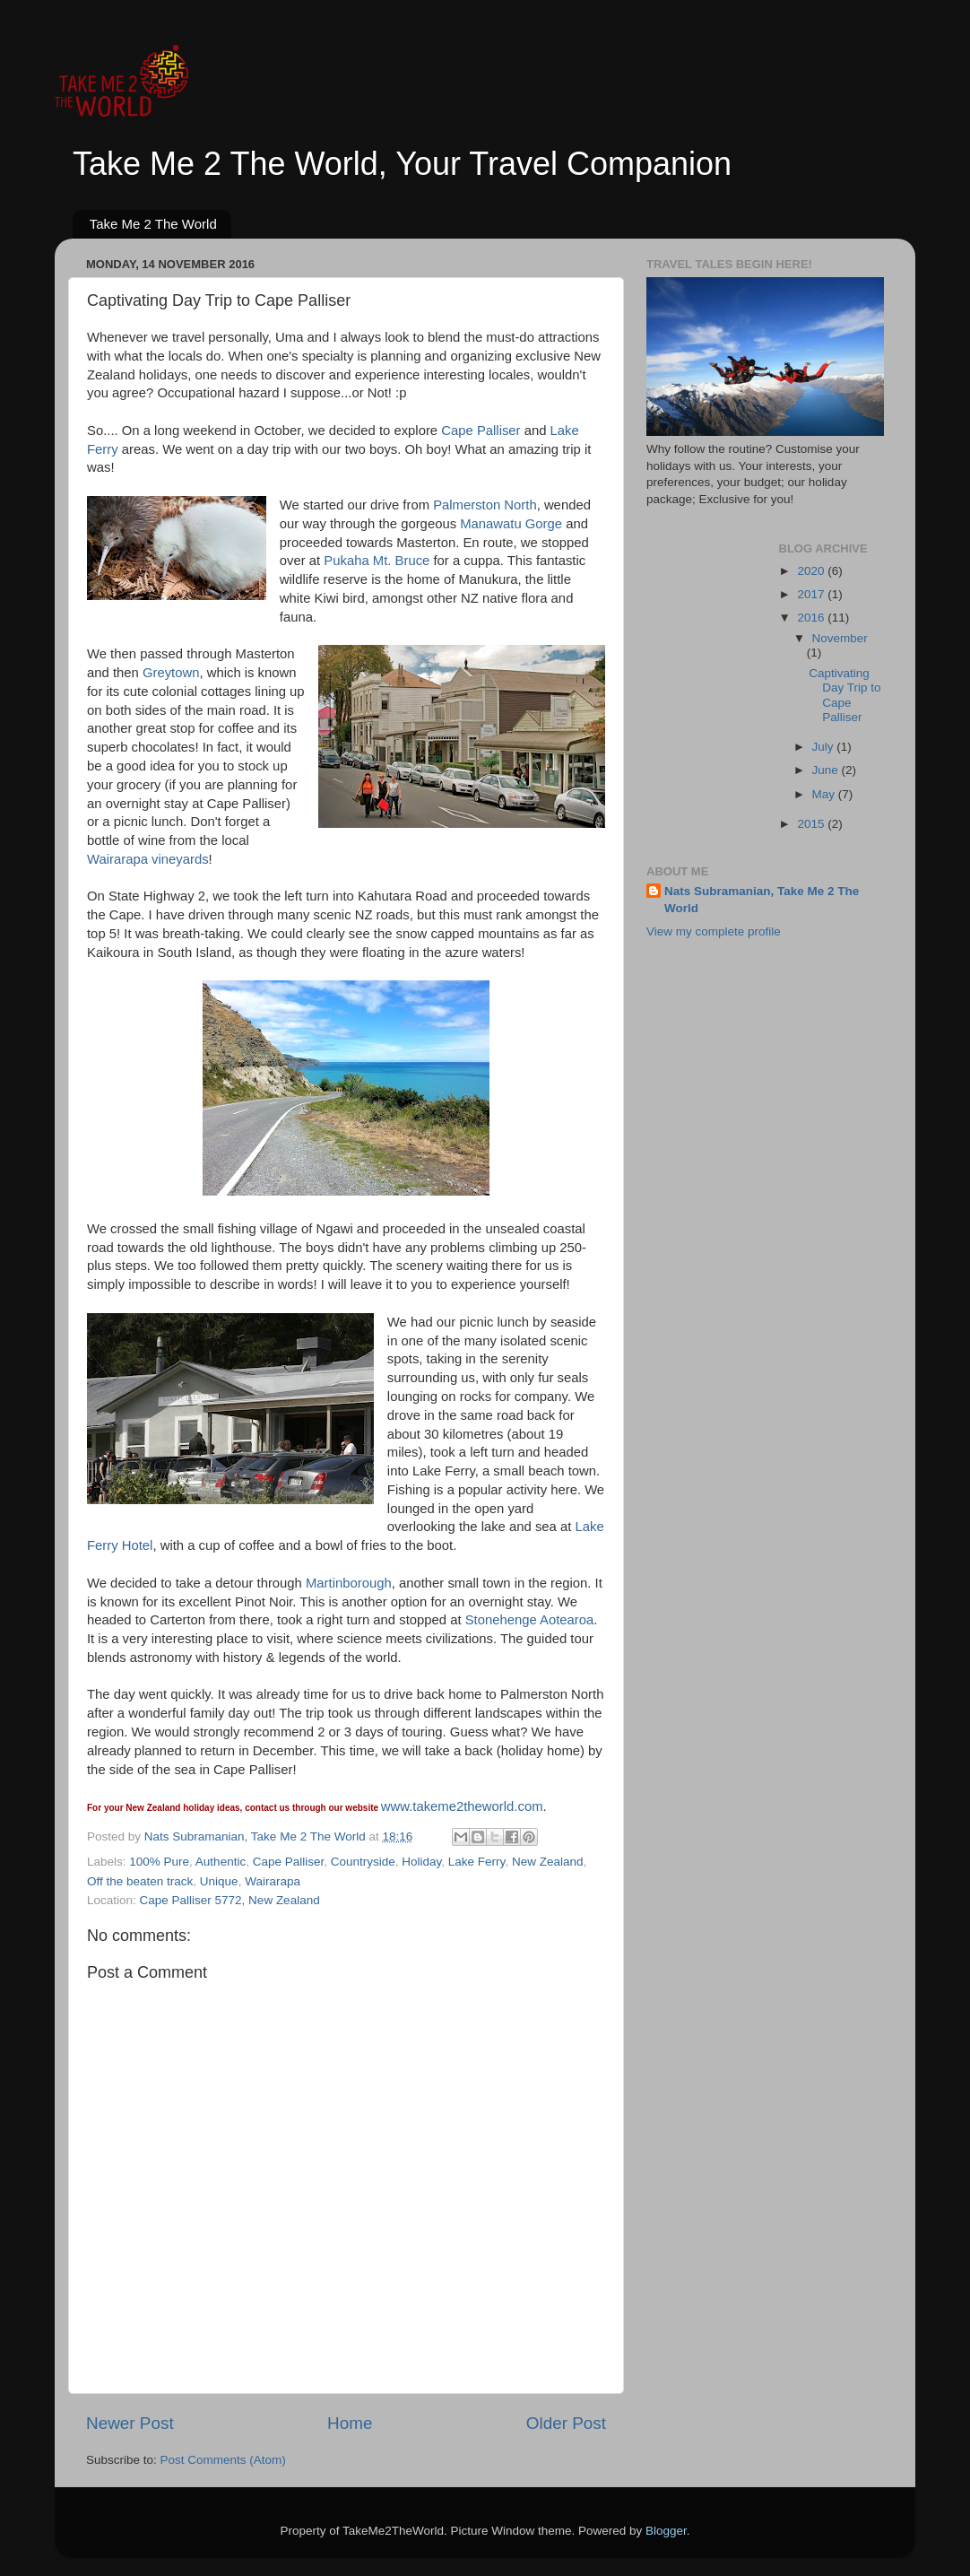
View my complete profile (713, 931)
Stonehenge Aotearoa (529, 1620)
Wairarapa (272, 1881)
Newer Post (130, 2423)
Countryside (363, 1861)
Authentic (220, 1861)
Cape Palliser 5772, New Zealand (230, 1900)
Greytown (171, 673)
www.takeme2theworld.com (462, 1806)
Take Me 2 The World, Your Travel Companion (402, 163)
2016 (812, 617)
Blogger (666, 2530)
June (827, 770)
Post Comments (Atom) (223, 2460)
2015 (812, 824)
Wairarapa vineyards (148, 859)
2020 (812, 571)
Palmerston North (485, 505)
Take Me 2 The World (153, 223)
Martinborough (349, 1583)
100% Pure (159, 1861)
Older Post (566, 2423)
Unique (219, 1881)
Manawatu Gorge (511, 524)
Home (349, 2423)
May (825, 794)
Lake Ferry (477, 1861)
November (840, 638)
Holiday (421, 1861)
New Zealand (548, 1861)
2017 (812, 594)
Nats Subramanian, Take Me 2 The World (761, 899)
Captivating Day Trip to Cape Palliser (844, 695)
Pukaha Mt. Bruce (376, 560)
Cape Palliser (480, 430)
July (824, 746)
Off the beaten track (140, 1881)
